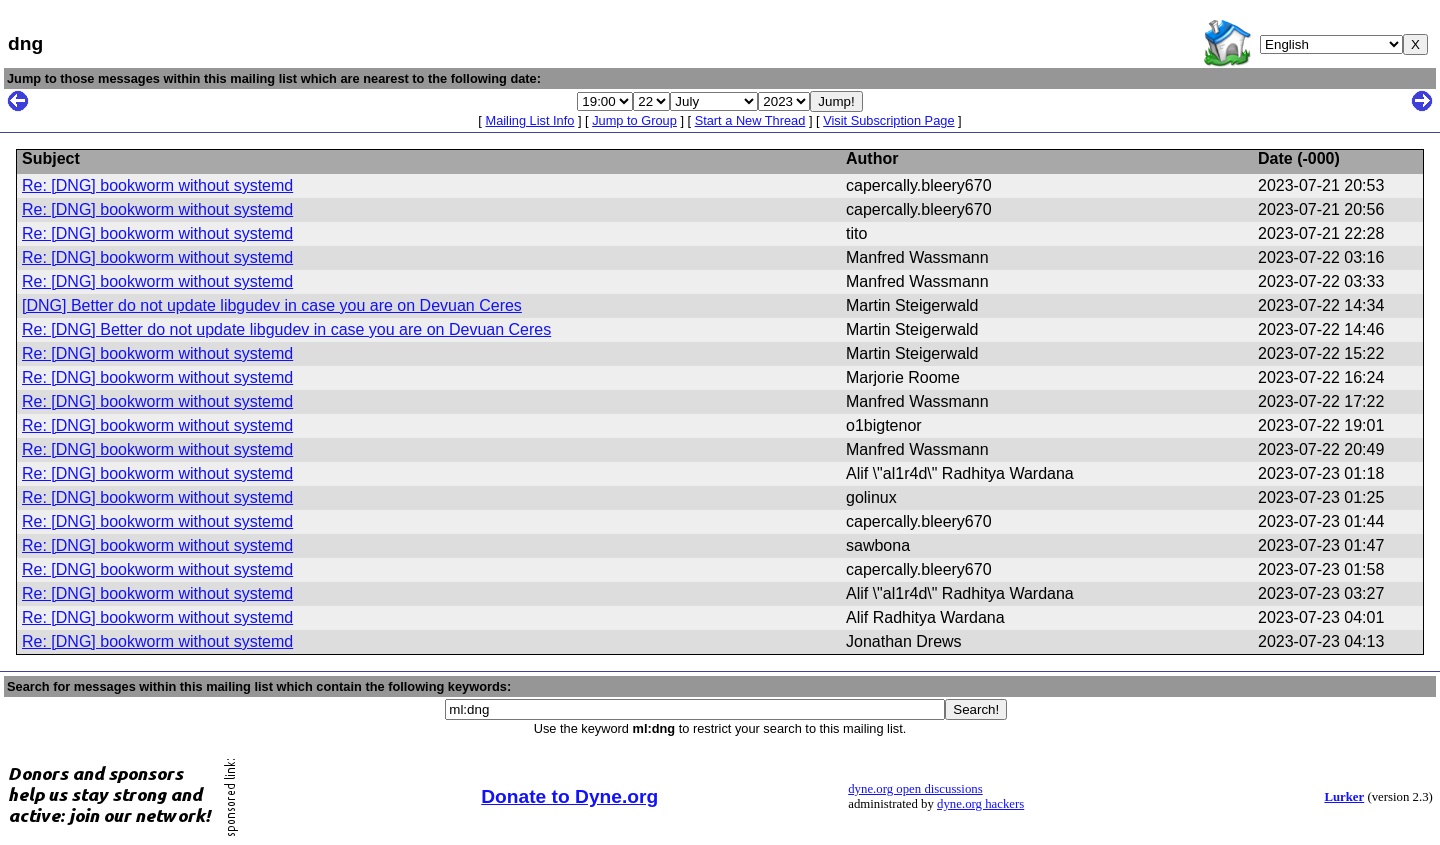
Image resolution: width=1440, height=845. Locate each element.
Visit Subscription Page (888, 120)
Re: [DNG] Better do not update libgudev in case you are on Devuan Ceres (286, 329)
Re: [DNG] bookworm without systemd (157, 185)
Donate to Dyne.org (569, 796)
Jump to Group (634, 120)
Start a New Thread (750, 120)
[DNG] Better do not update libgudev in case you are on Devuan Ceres (272, 305)
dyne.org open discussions (915, 789)
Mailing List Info (529, 120)
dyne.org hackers (980, 804)
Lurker (1344, 797)
